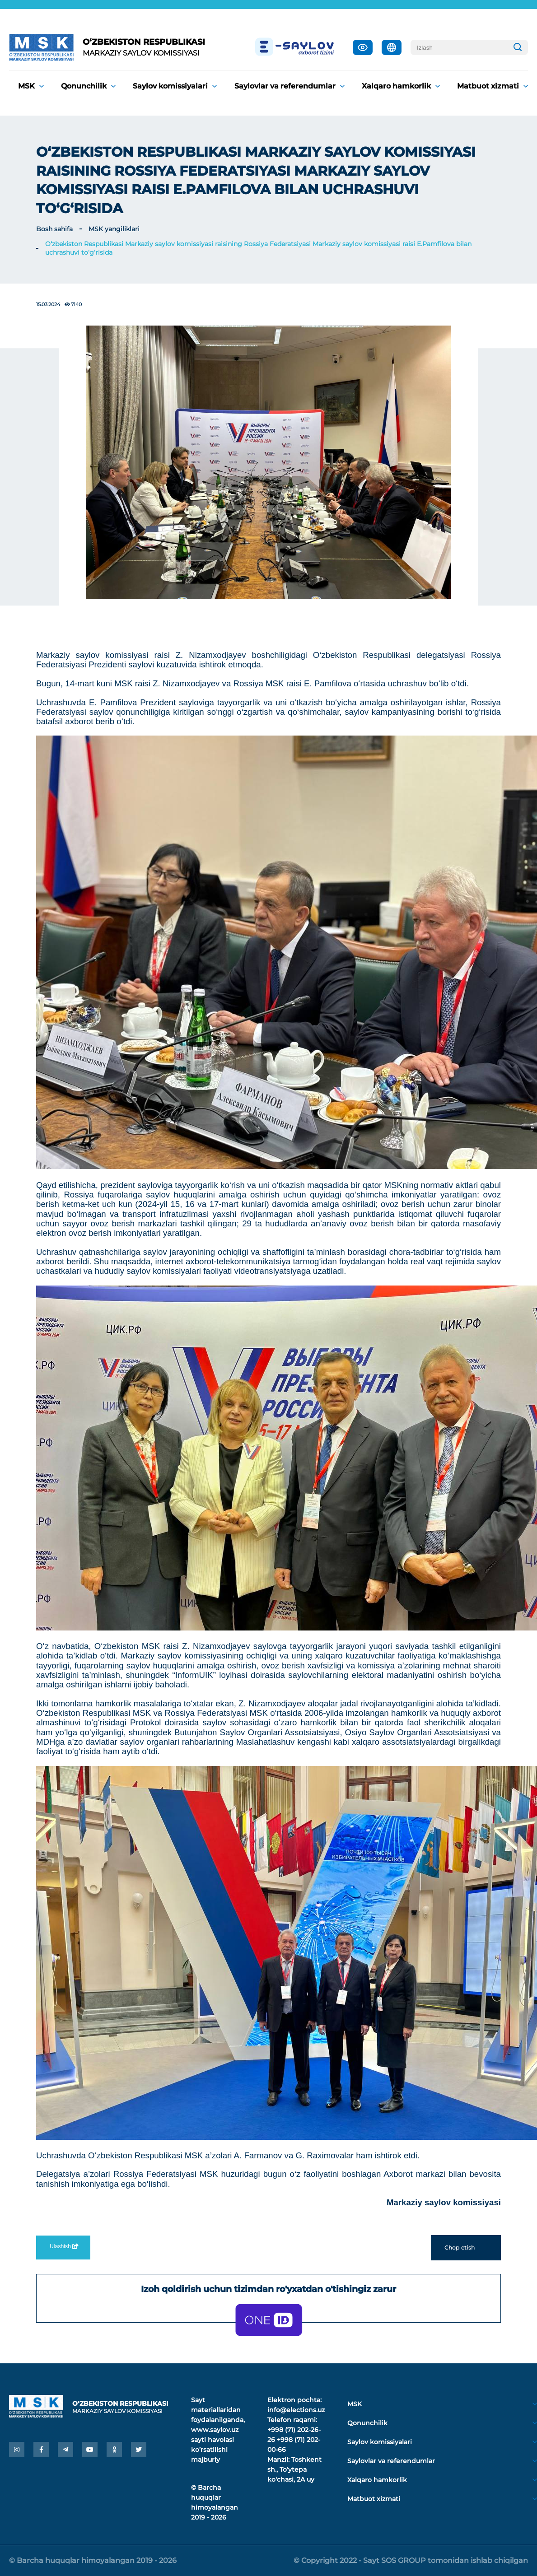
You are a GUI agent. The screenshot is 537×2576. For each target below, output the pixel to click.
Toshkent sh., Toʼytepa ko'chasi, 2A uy (294, 2469)
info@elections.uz (296, 2410)
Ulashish (63, 2246)
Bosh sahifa (54, 229)
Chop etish (465, 2247)
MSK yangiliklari (114, 229)
